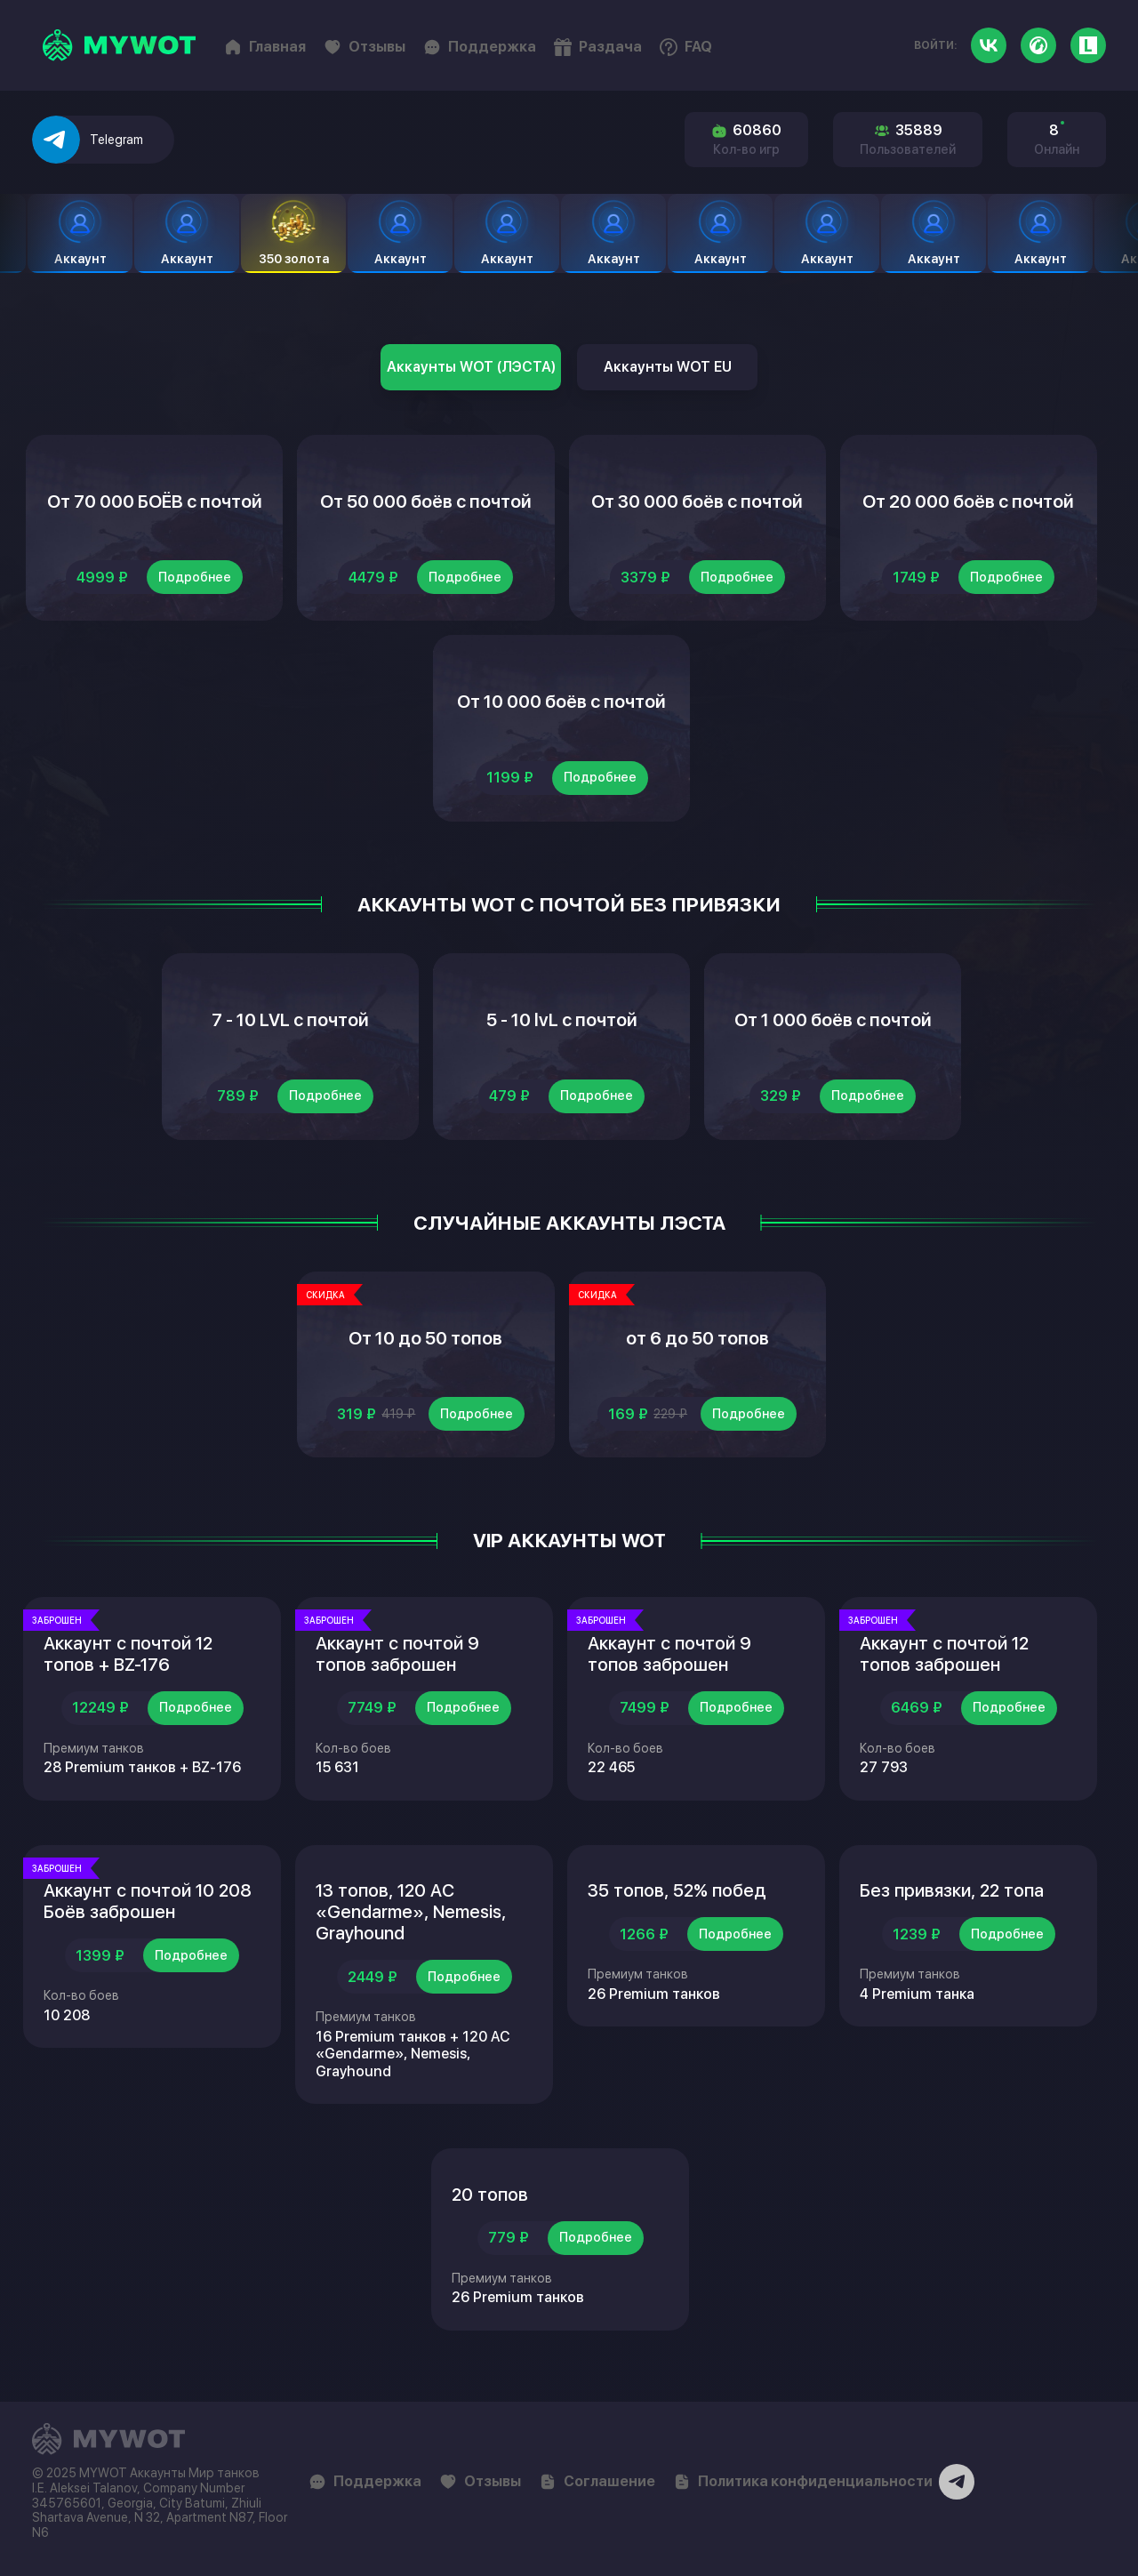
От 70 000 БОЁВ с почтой (154, 501)
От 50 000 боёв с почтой (426, 501)
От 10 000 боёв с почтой (561, 701)
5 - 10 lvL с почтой (561, 1020)
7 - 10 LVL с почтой (290, 1020)
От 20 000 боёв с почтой (968, 501)
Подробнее (194, 577)
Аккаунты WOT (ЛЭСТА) (471, 366)
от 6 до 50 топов (697, 1338)
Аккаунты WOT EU (668, 366)
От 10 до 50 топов (425, 1338)
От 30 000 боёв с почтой (697, 501)
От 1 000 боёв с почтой (833, 1020)
